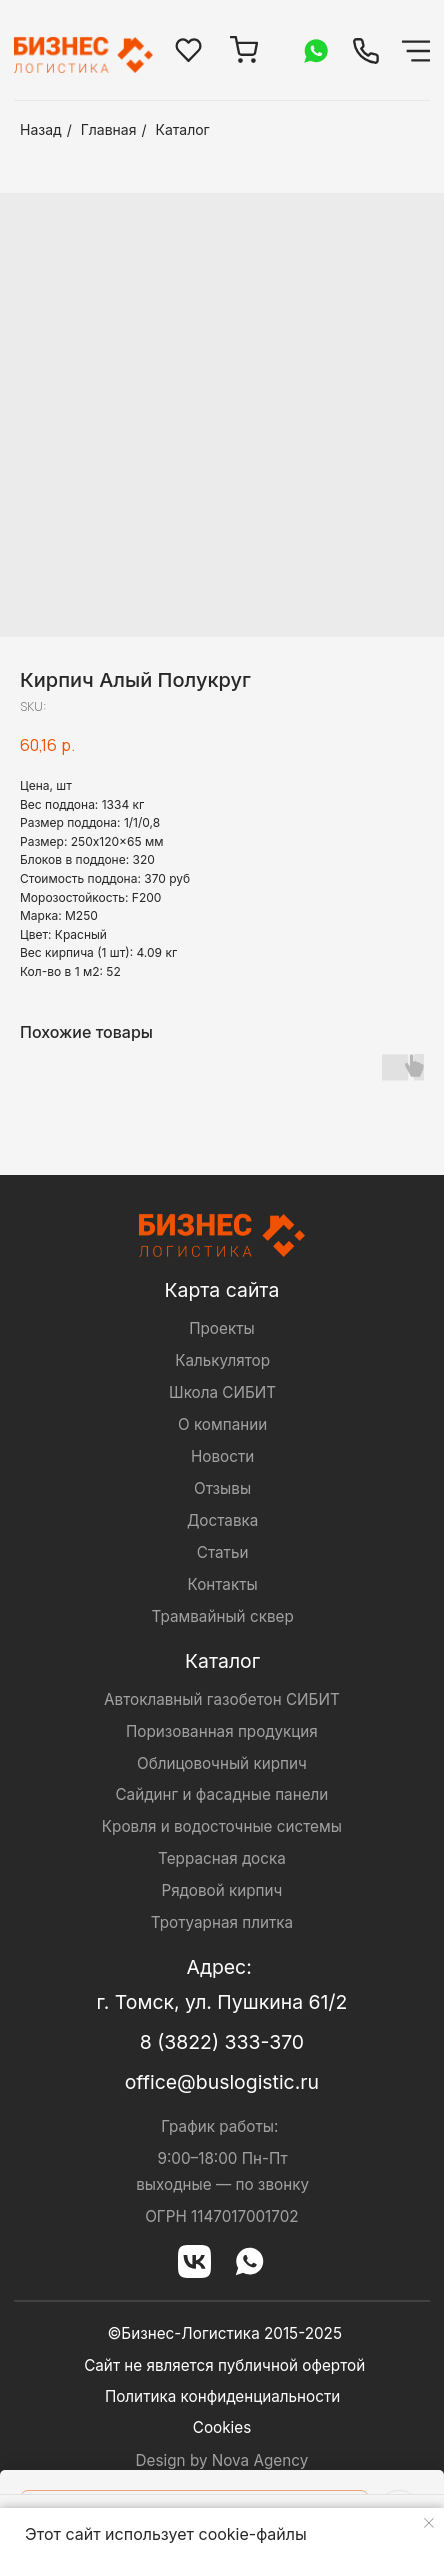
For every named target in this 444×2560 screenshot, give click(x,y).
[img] (366, 51)
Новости (222, 1456)
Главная (109, 129)
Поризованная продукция (222, 1731)
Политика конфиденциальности (222, 2396)
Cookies (222, 2427)
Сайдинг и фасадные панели (221, 1794)
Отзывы (222, 1488)
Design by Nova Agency (222, 2460)
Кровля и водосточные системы (222, 1826)
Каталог (183, 129)
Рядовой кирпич (221, 1890)
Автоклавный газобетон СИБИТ (222, 1699)
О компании (222, 1424)
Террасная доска (222, 1858)
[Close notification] (429, 2523)
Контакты (223, 1584)
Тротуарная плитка (222, 1922)
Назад (41, 129)
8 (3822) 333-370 (222, 2042)
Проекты (221, 1328)
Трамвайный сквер (222, 1616)
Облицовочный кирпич (222, 1763)
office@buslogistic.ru (222, 2082)
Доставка (222, 1520)
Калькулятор (222, 1360)
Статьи (223, 1552)
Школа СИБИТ (222, 1392)
